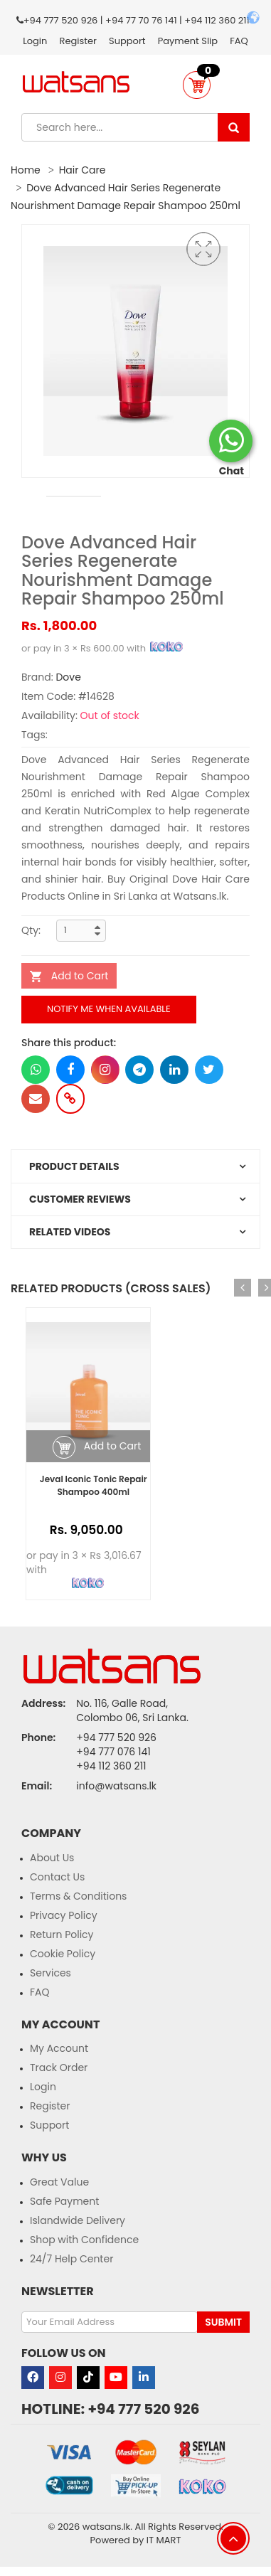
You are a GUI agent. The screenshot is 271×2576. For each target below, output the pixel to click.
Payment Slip (188, 41)
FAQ (239, 41)
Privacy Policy (63, 1915)
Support (127, 41)
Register (78, 41)
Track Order (58, 2067)
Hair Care (82, 170)
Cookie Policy (62, 1954)
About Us (52, 1858)
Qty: (31, 930)
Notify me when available (109, 1009)
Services (50, 1973)
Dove (67, 677)
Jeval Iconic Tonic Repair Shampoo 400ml (93, 1485)
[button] (197, 84)
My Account (59, 2048)
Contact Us (57, 1877)
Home (26, 170)
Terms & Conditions (78, 1896)
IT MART (164, 2540)
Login (35, 41)
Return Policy (62, 1934)
